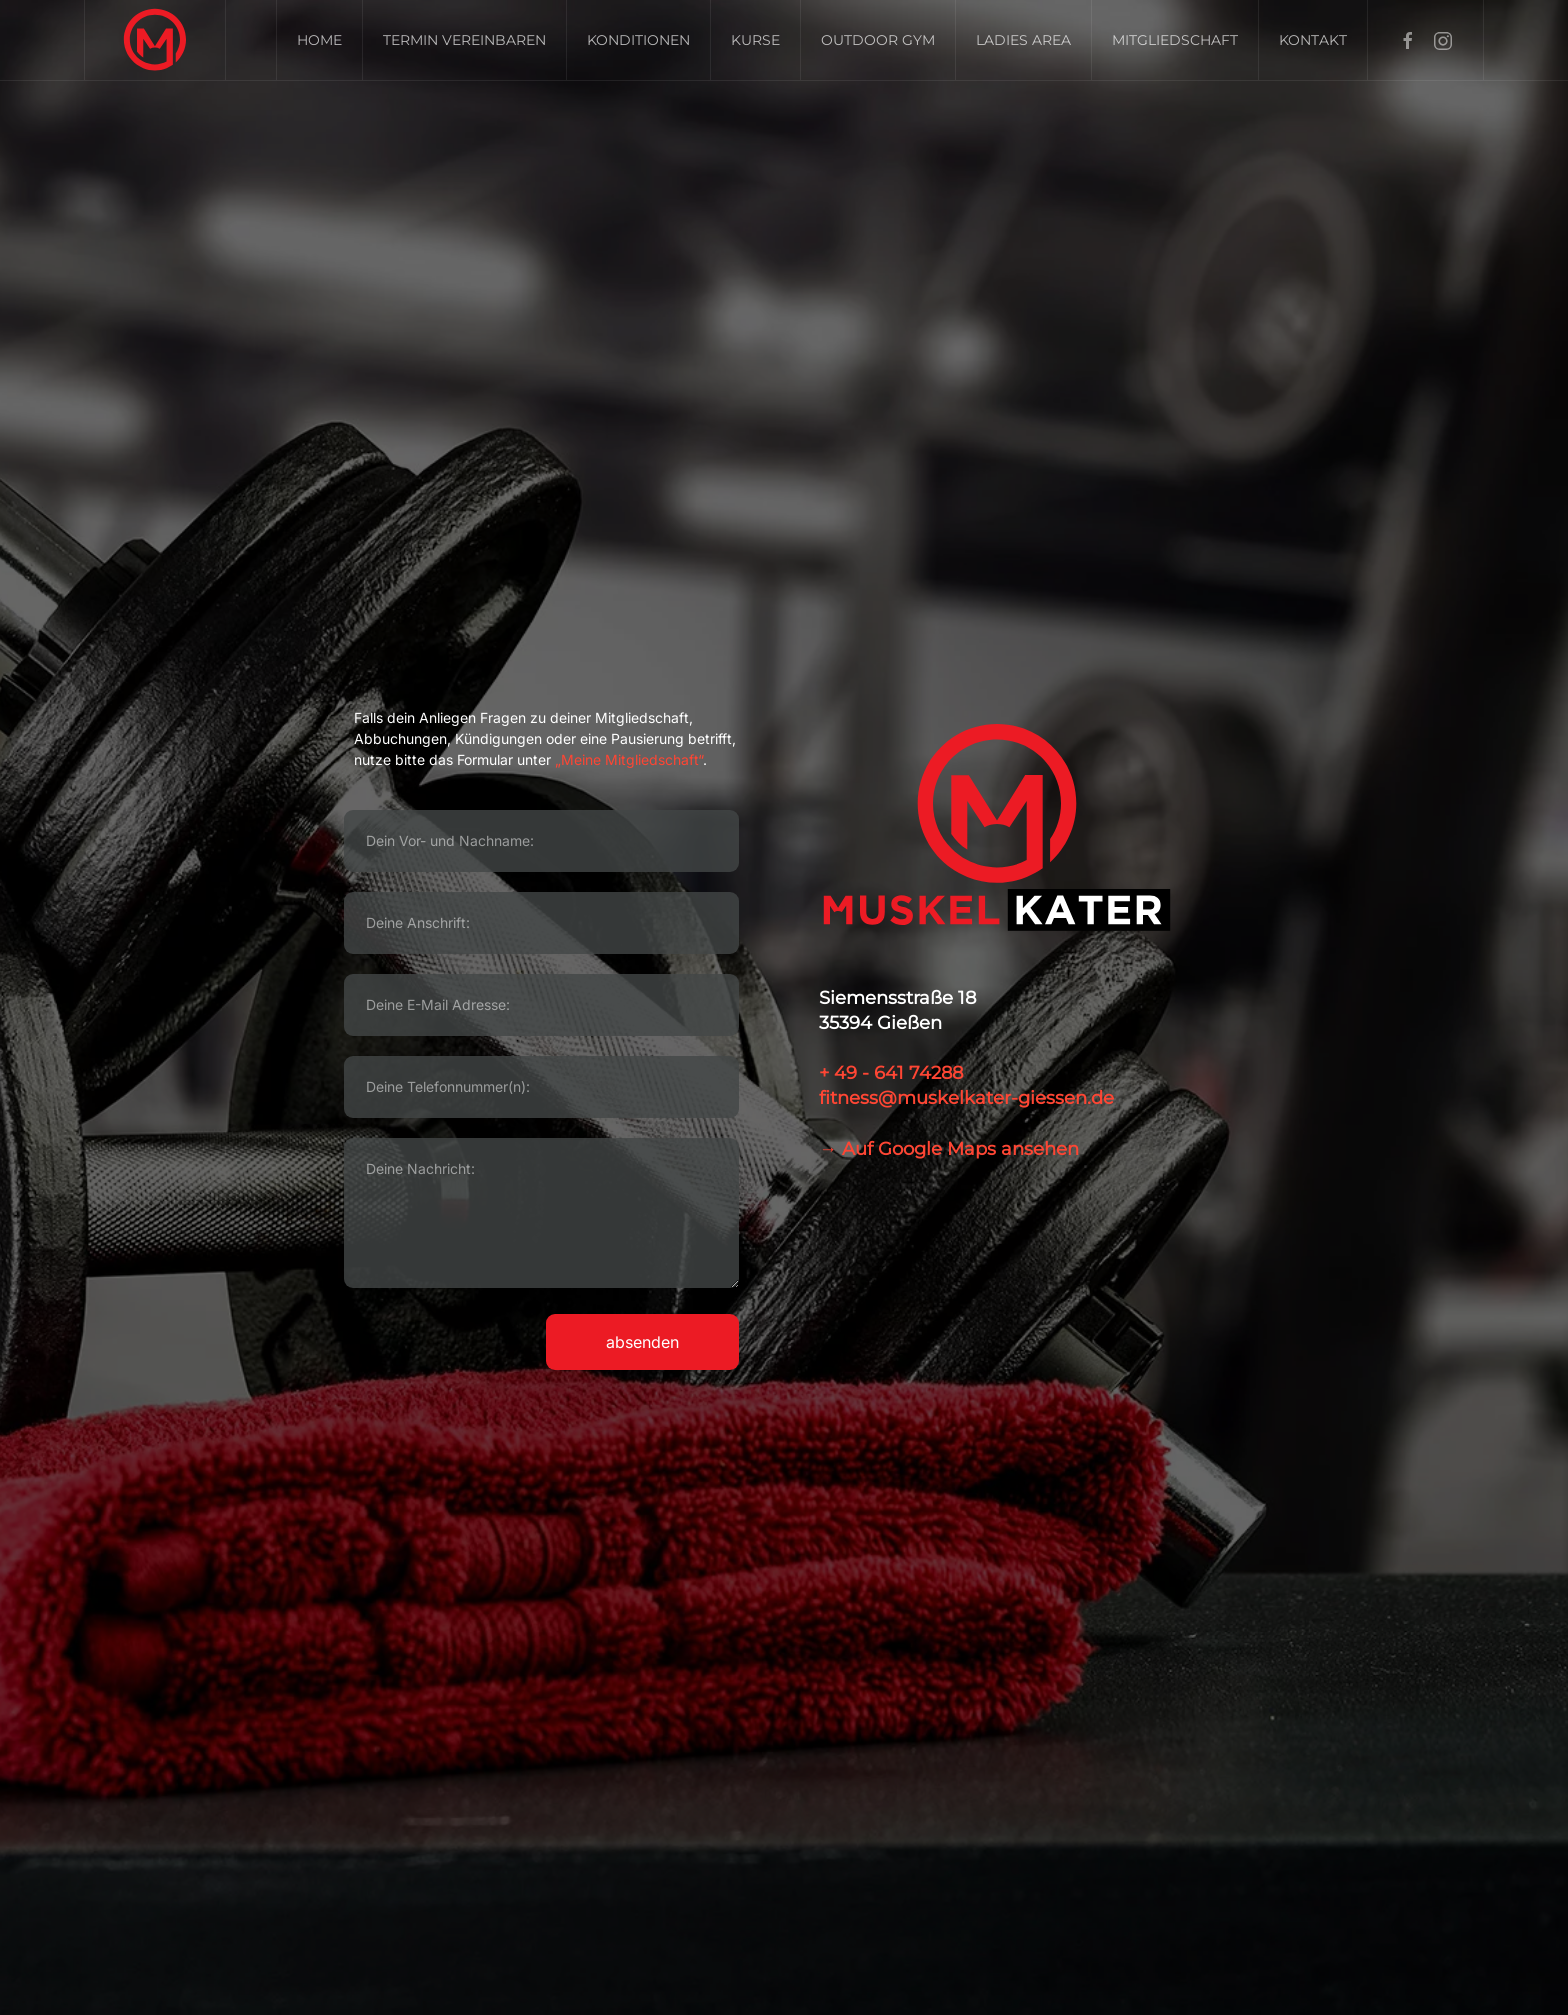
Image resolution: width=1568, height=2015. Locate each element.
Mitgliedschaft (1175, 40)
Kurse (755, 40)
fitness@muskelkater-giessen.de (966, 1098)
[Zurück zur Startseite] (155, 40)
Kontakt (1313, 40)
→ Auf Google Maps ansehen (949, 1149)
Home (319, 40)
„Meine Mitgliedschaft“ (627, 759)
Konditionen (638, 40)
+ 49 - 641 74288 (891, 1073)
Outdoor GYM (878, 40)
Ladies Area (1023, 40)
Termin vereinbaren (464, 40)
